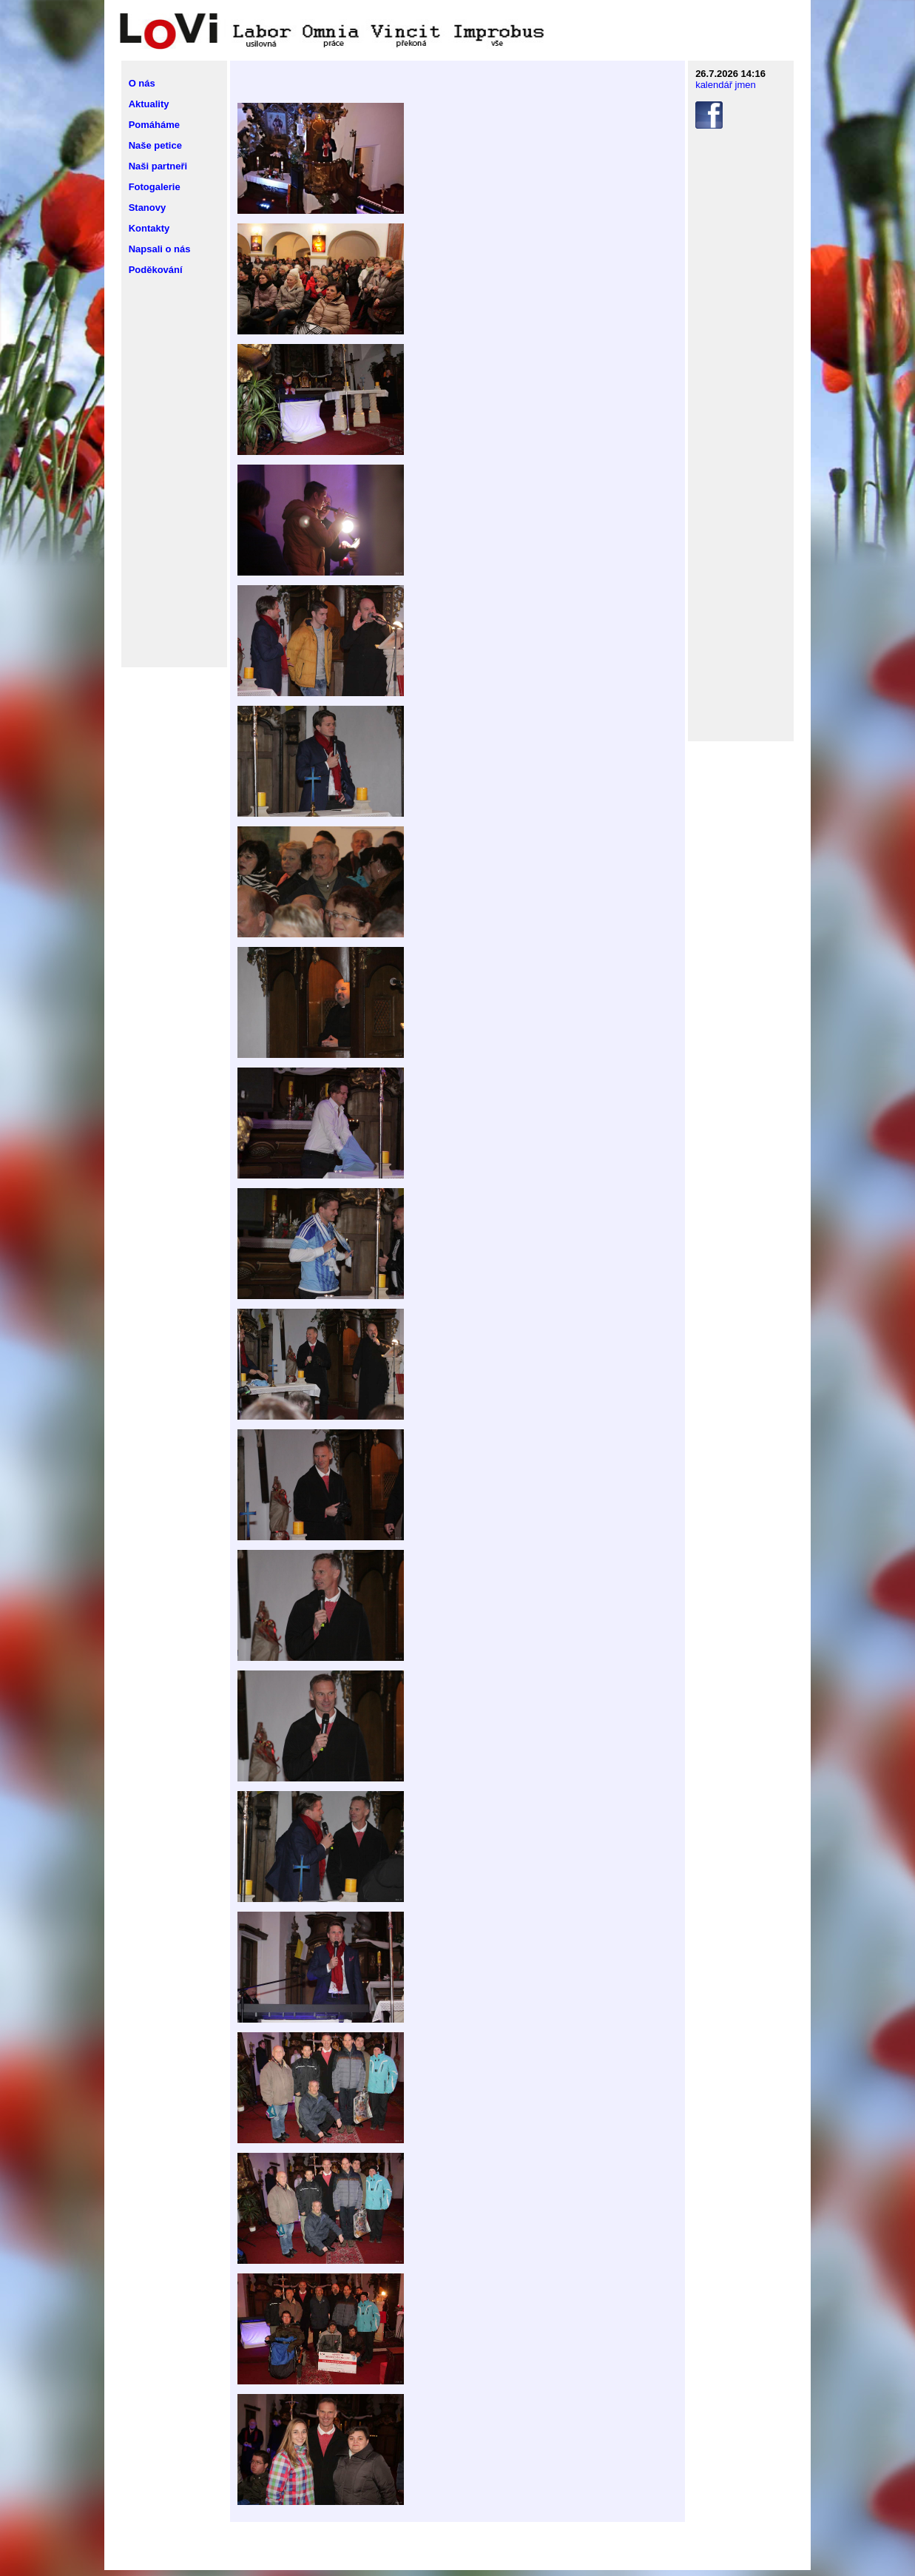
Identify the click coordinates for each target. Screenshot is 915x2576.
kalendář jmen (725, 84)
